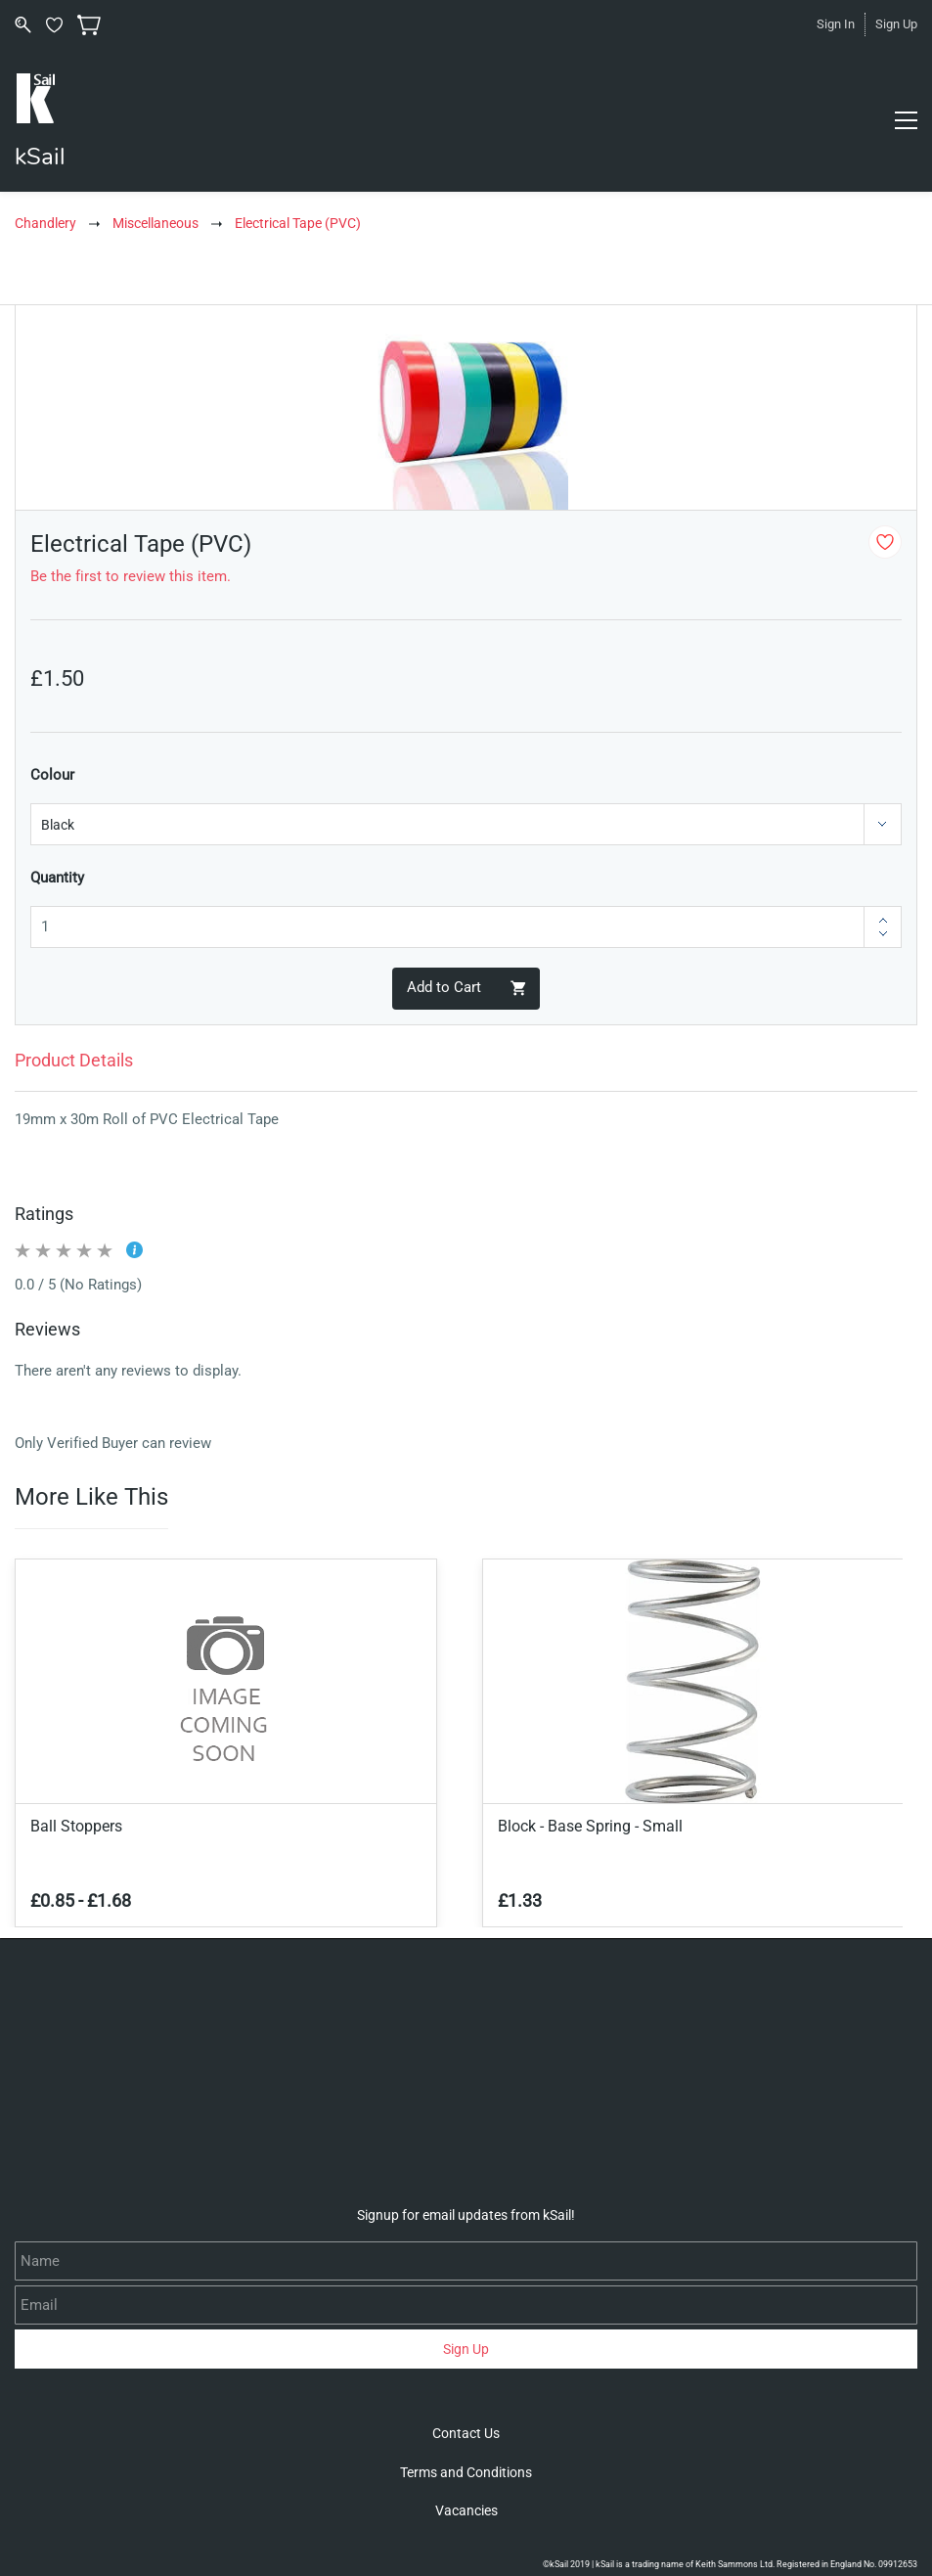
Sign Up (896, 24)
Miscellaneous (155, 223)
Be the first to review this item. (130, 576)
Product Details (74, 1060)
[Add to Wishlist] (885, 542)
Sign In (836, 24)
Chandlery (45, 223)
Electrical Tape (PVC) (298, 223)
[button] (466, 2433)
